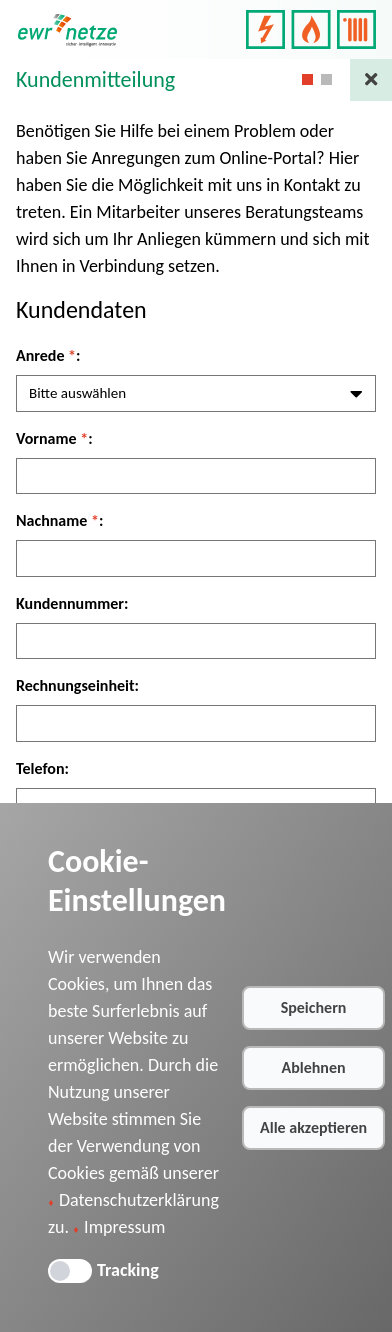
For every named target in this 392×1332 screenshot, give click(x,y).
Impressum (124, 1227)
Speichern (314, 1007)
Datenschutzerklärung (139, 1200)
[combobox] (196, 393)
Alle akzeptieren (313, 1127)
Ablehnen (314, 1067)
